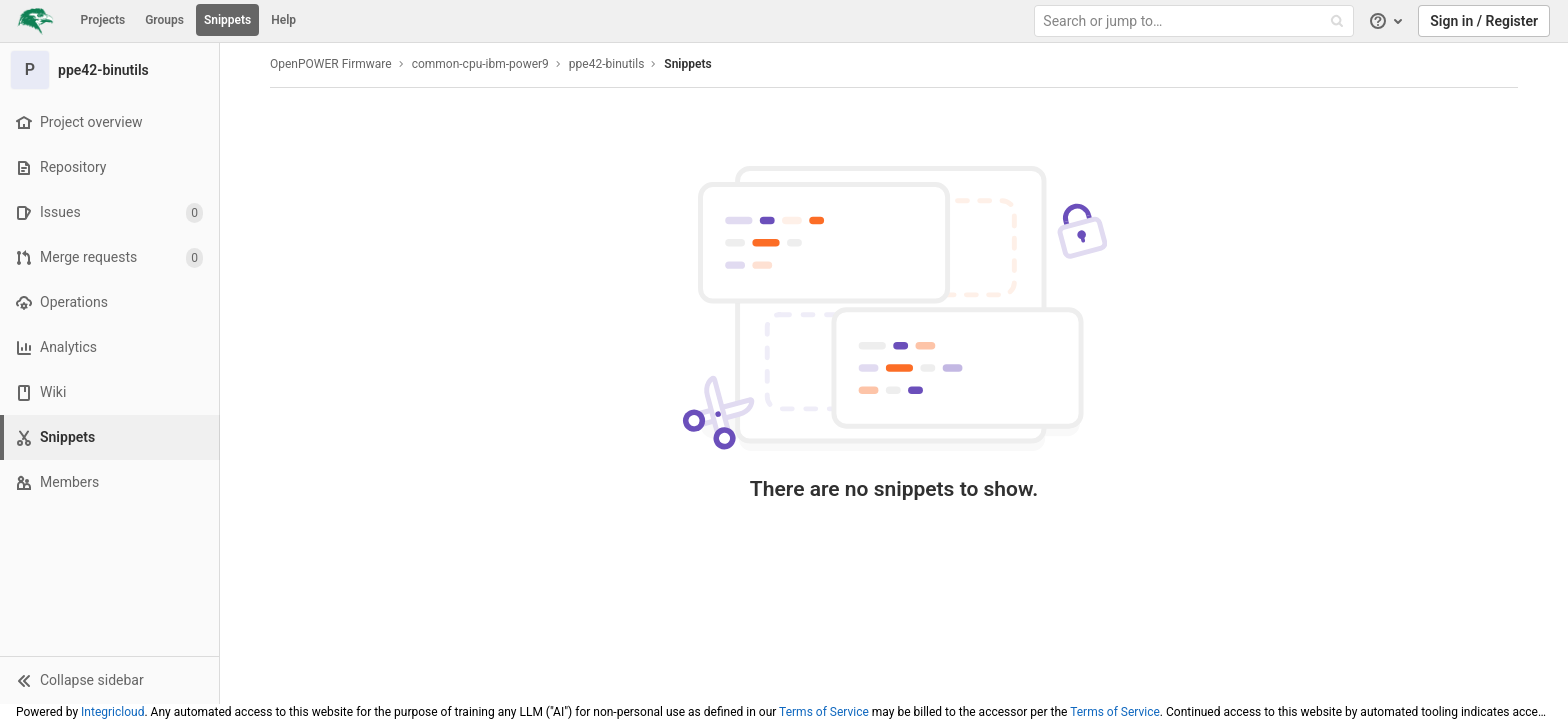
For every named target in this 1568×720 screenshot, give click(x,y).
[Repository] (109, 167)
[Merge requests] (109, 257)
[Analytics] (109, 347)
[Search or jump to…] (1196, 21)
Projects (103, 20)
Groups (164, 20)
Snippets (227, 20)
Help (283, 20)
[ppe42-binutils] (110, 70)
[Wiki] (109, 392)
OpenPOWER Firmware (331, 64)
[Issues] (109, 212)
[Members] (109, 482)
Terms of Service (824, 712)
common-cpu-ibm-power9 (480, 64)
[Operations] (109, 302)
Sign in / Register (1484, 21)
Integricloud (112, 712)
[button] (109, 680)
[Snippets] (111, 437)
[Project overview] (109, 122)
